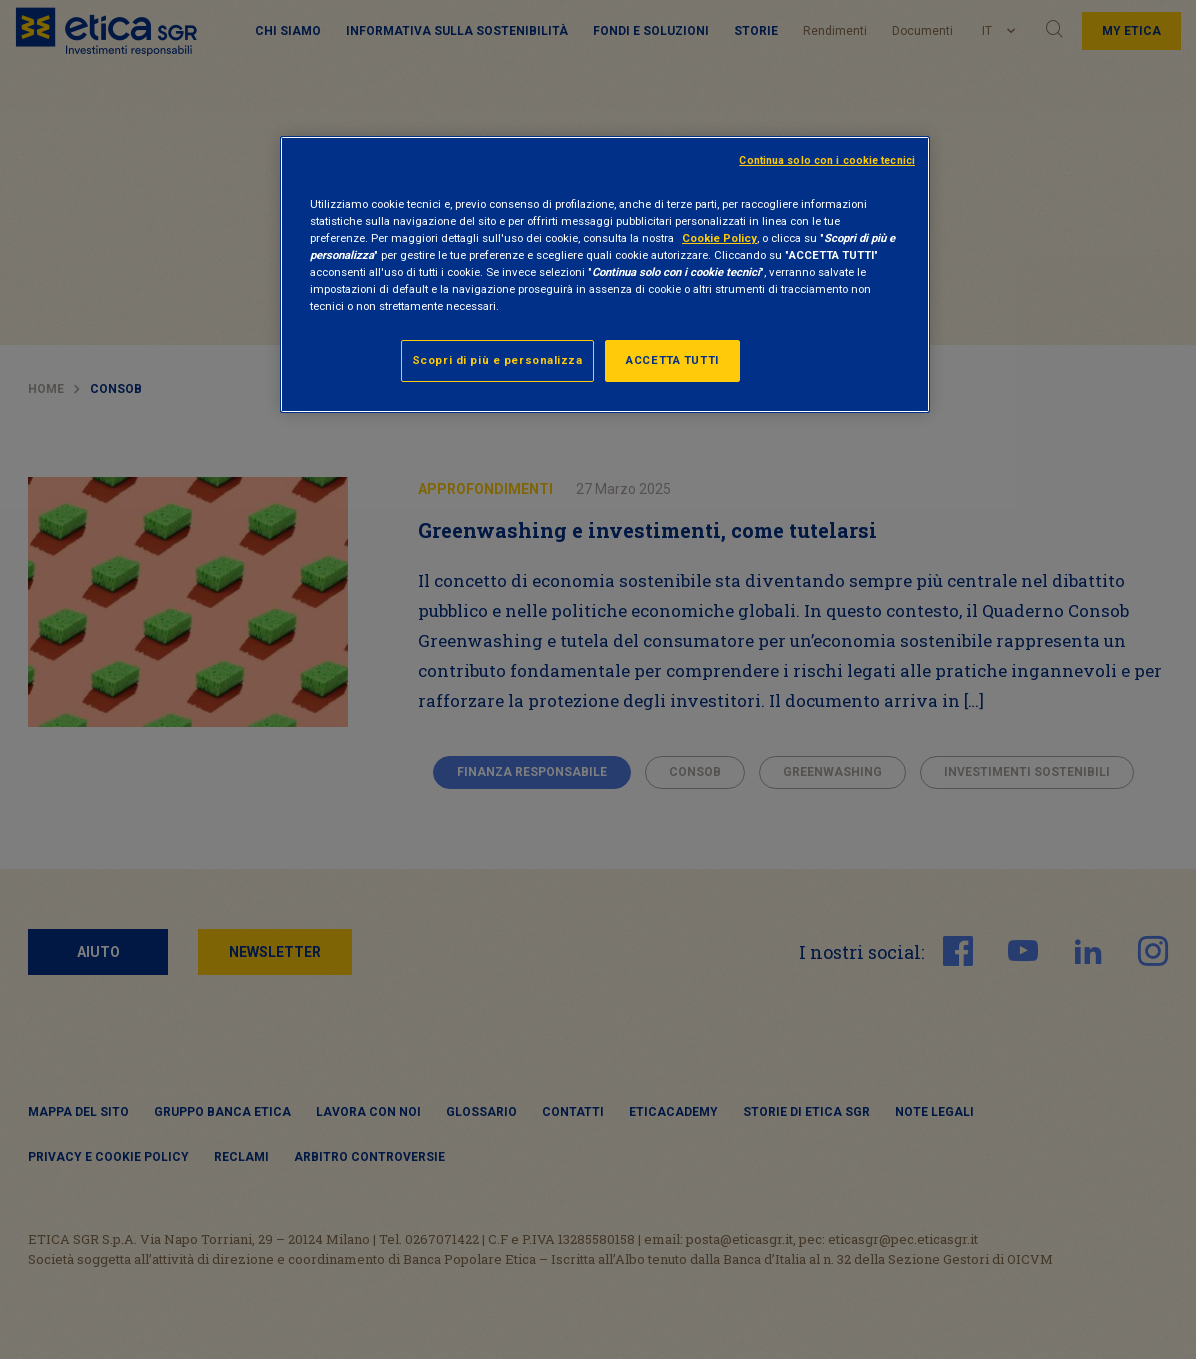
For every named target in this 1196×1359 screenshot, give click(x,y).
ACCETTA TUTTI (672, 360)
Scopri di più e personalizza (497, 360)
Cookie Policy (719, 238)
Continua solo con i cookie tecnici (827, 160)
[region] (605, 274)
